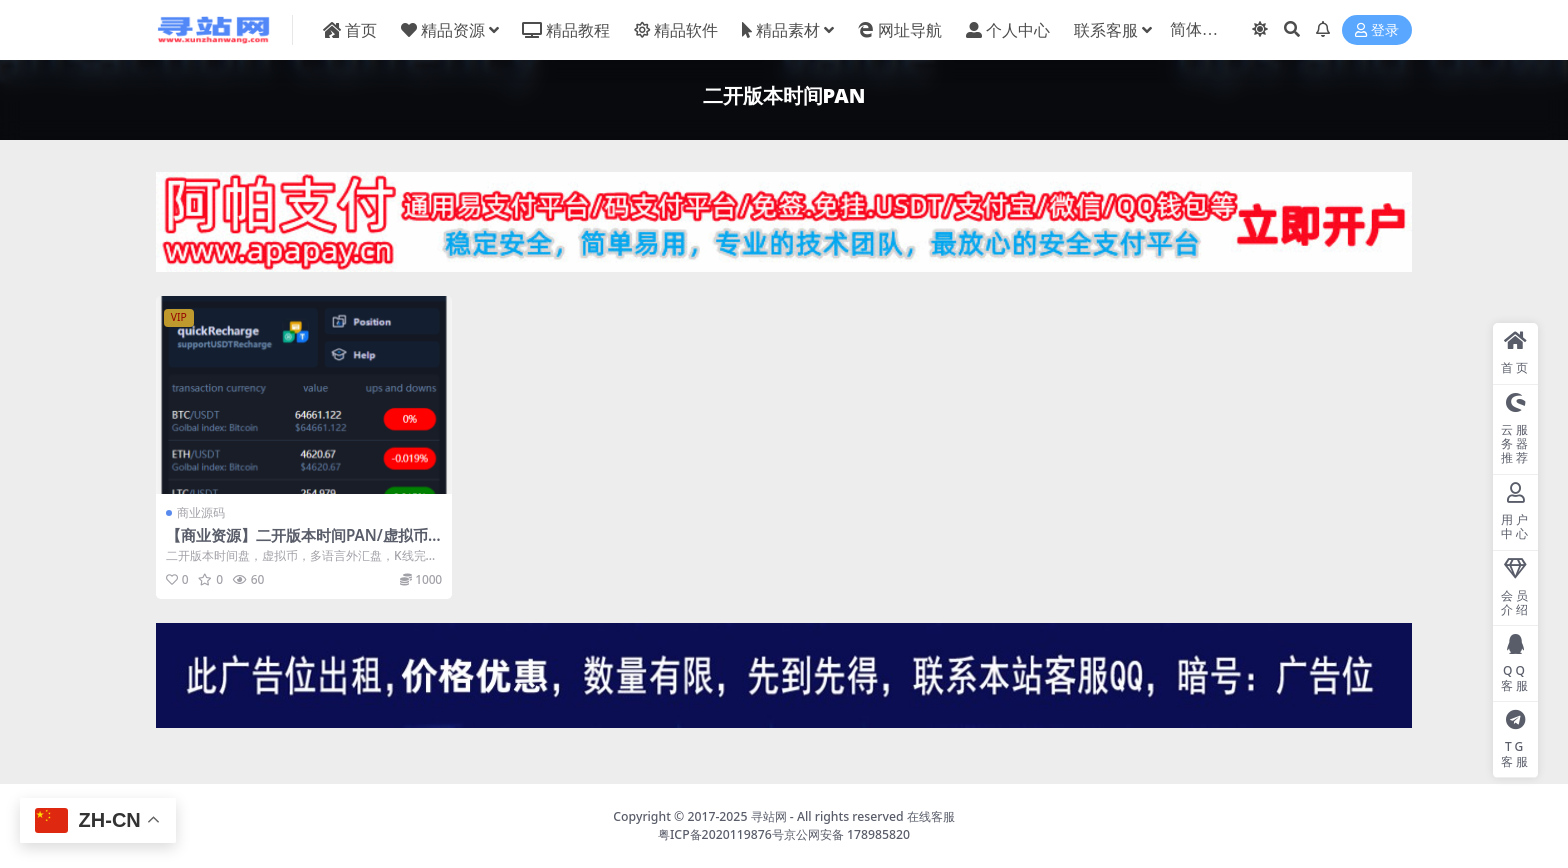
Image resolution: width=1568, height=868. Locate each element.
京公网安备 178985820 (847, 834)
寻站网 (769, 816)
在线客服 (931, 816)
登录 (1377, 30)
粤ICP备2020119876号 (721, 834)
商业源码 (201, 512)
